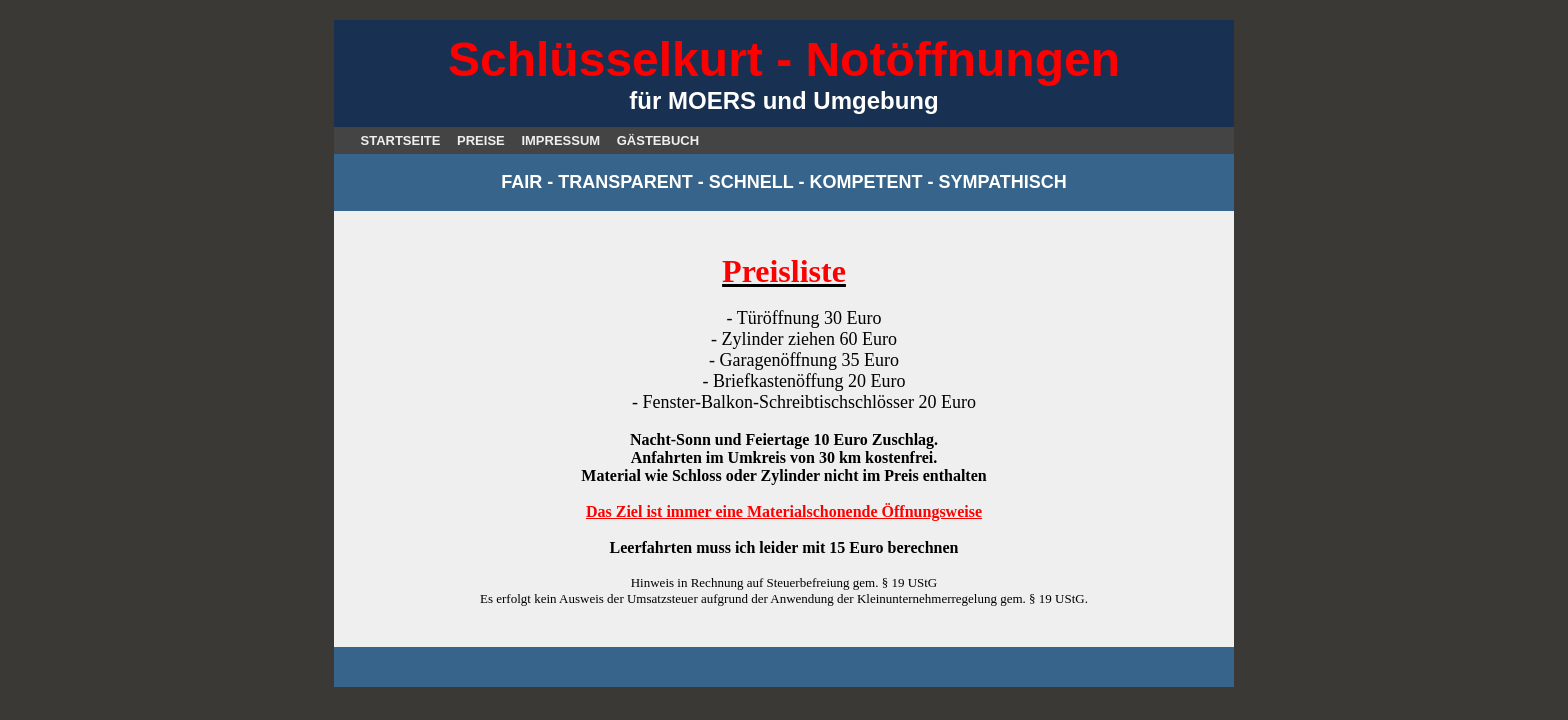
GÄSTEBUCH (658, 140)
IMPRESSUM (560, 140)
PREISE (481, 140)
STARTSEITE (401, 140)
